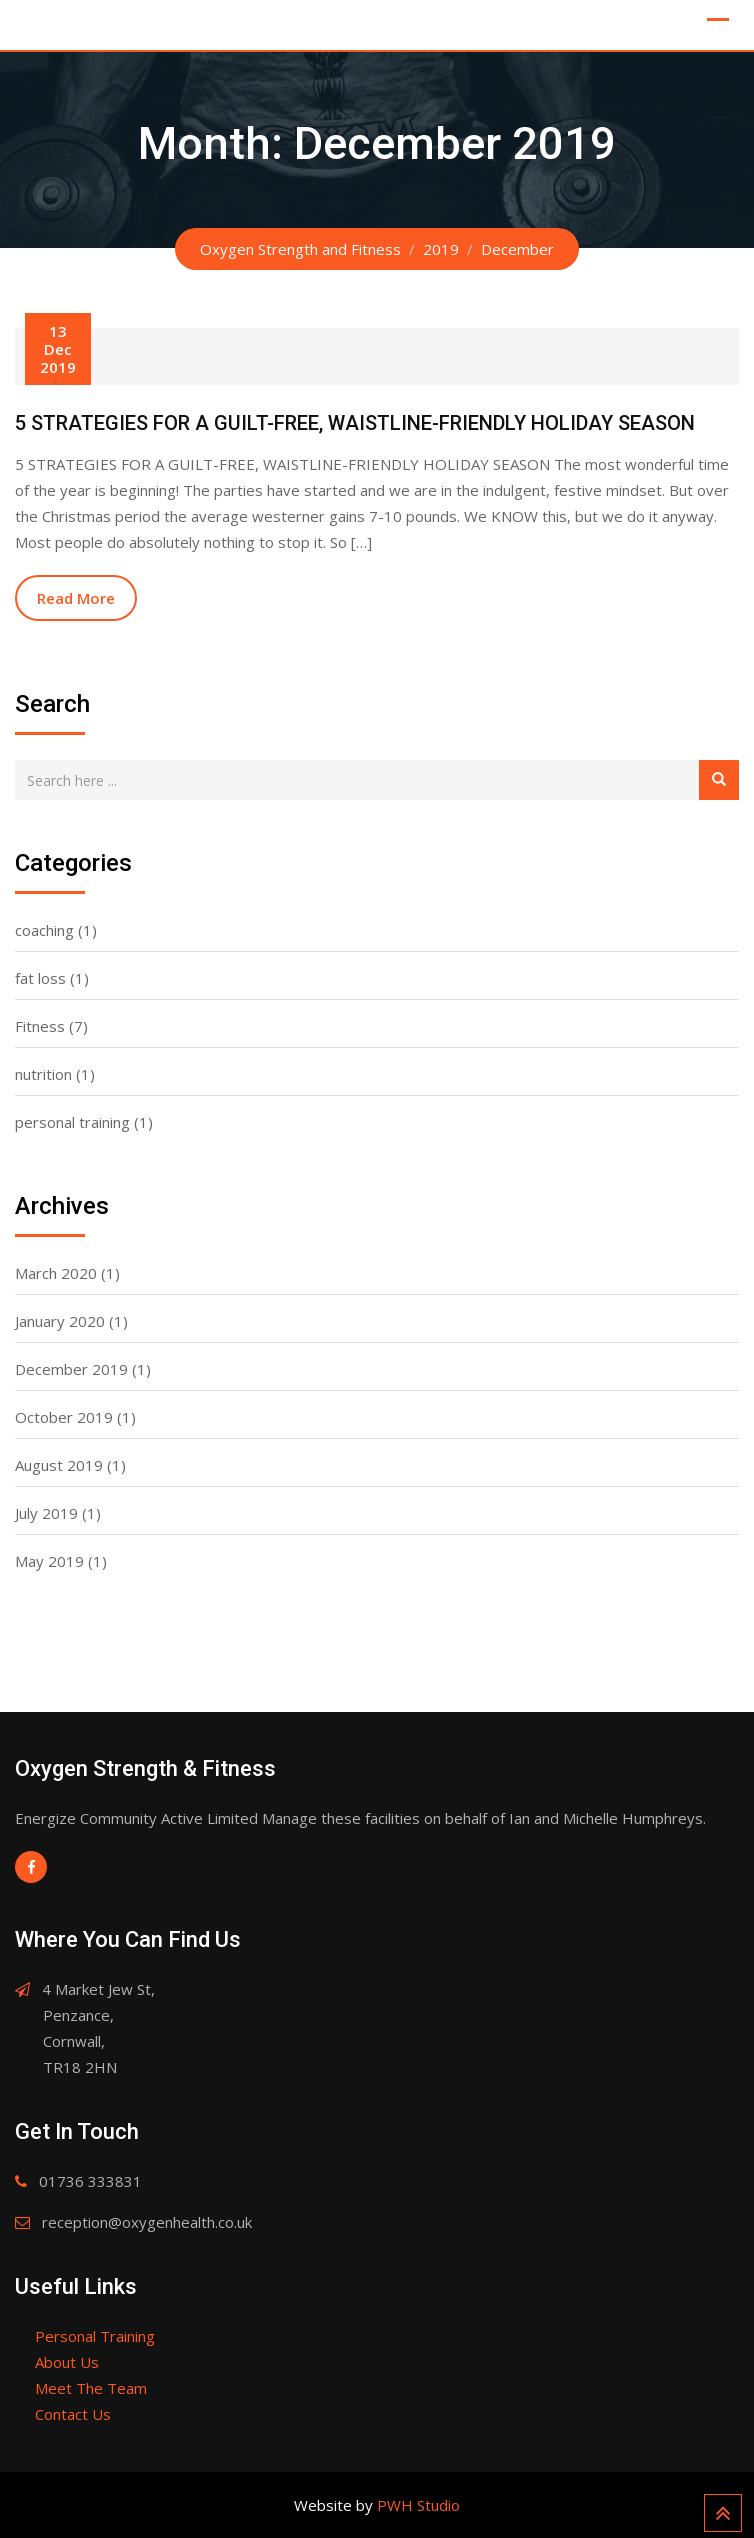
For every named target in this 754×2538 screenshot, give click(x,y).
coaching (44, 930)
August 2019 (59, 1465)
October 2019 (64, 1417)
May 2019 (49, 1561)
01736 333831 (90, 2181)
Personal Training (95, 2336)
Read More (76, 598)
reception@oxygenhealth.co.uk (147, 2222)
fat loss (40, 978)
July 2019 (46, 1513)
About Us (67, 2362)
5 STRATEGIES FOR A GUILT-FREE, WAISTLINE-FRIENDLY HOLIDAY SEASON (355, 423)
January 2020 (60, 1321)
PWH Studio (418, 2505)
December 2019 (71, 1369)
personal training (72, 1122)
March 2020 (56, 1273)
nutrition (43, 1074)
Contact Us (73, 2414)
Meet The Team (91, 2388)
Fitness (40, 1026)
